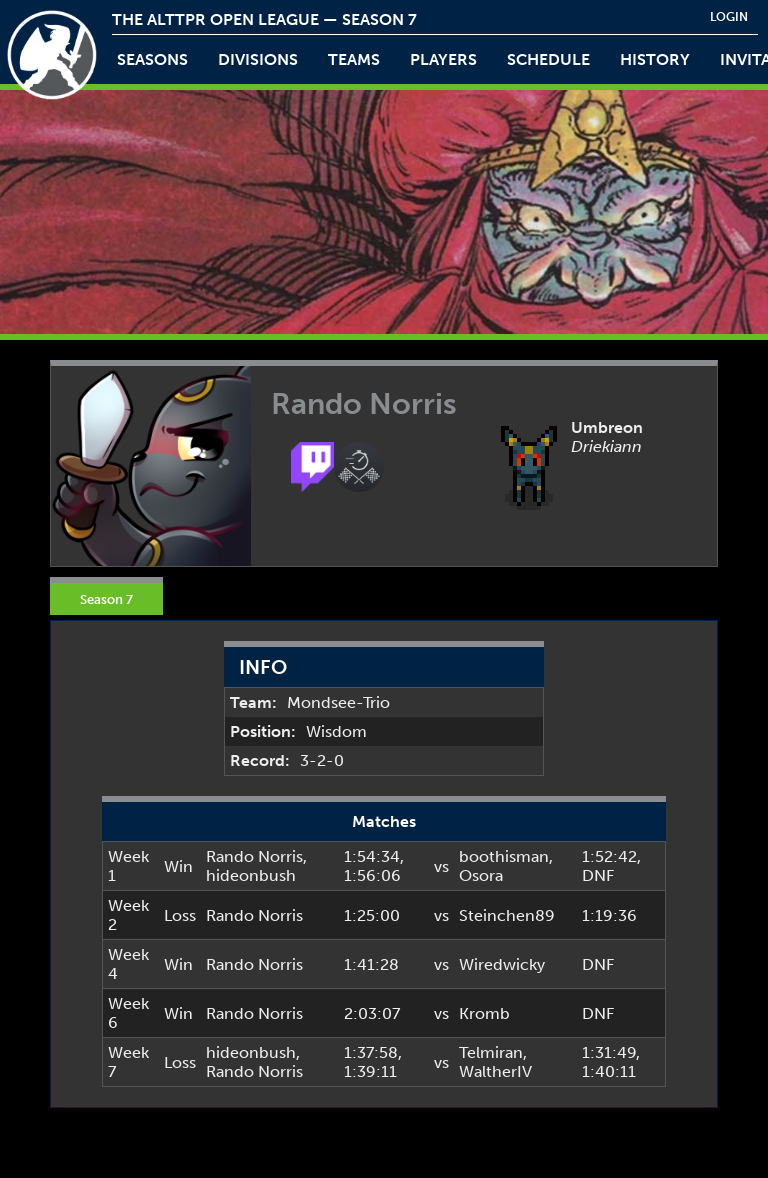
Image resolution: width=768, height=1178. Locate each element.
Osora (481, 875)
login (729, 17)
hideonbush (251, 875)
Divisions (258, 59)
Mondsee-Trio (338, 702)
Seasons (152, 59)
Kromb (484, 1013)
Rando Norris (254, 856)
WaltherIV (495, 1071)
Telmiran (491, 1052)
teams (354, 59)
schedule (548, 59)
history (655, 59)
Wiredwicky (502, 964)
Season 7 (106, 599)
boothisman (504, 856)
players (443, 59)
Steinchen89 (507, 915)
